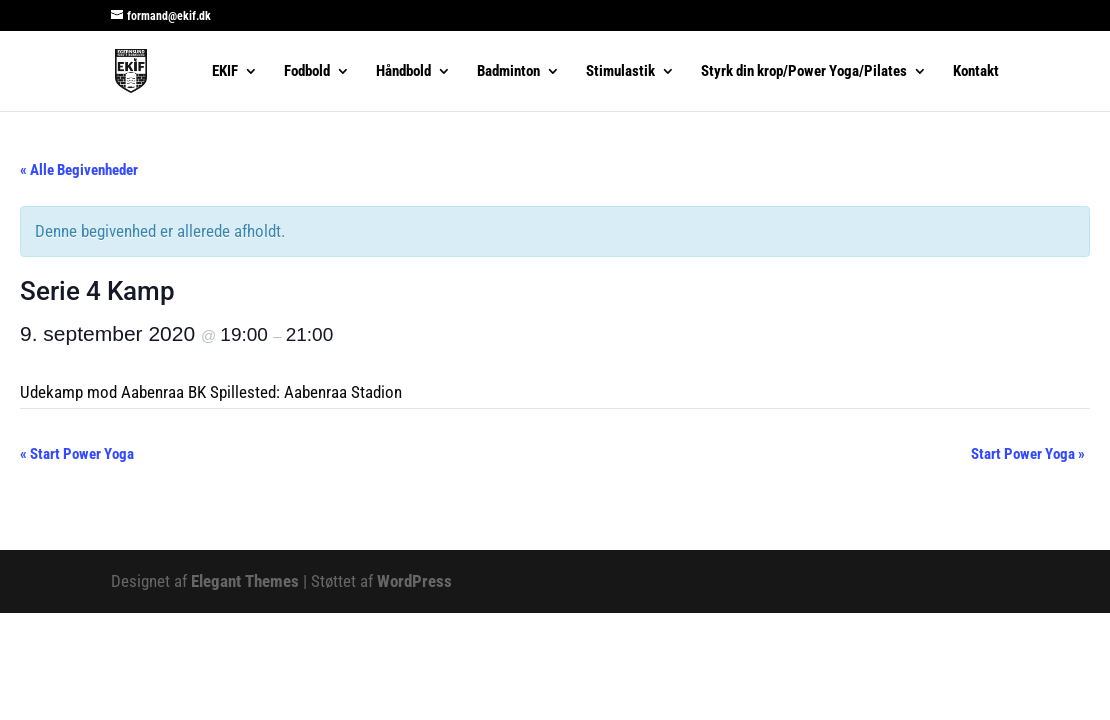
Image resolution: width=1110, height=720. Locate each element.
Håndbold (403, 72)
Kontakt (976, 72)
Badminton (508, 72)
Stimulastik (620, 72)
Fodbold (307, 72)
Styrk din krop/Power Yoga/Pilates (804, 72)
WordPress (414, 581)
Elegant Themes (245, 581)
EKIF (225, 72)
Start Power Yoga (77, 454)
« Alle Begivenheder (79, 170)
